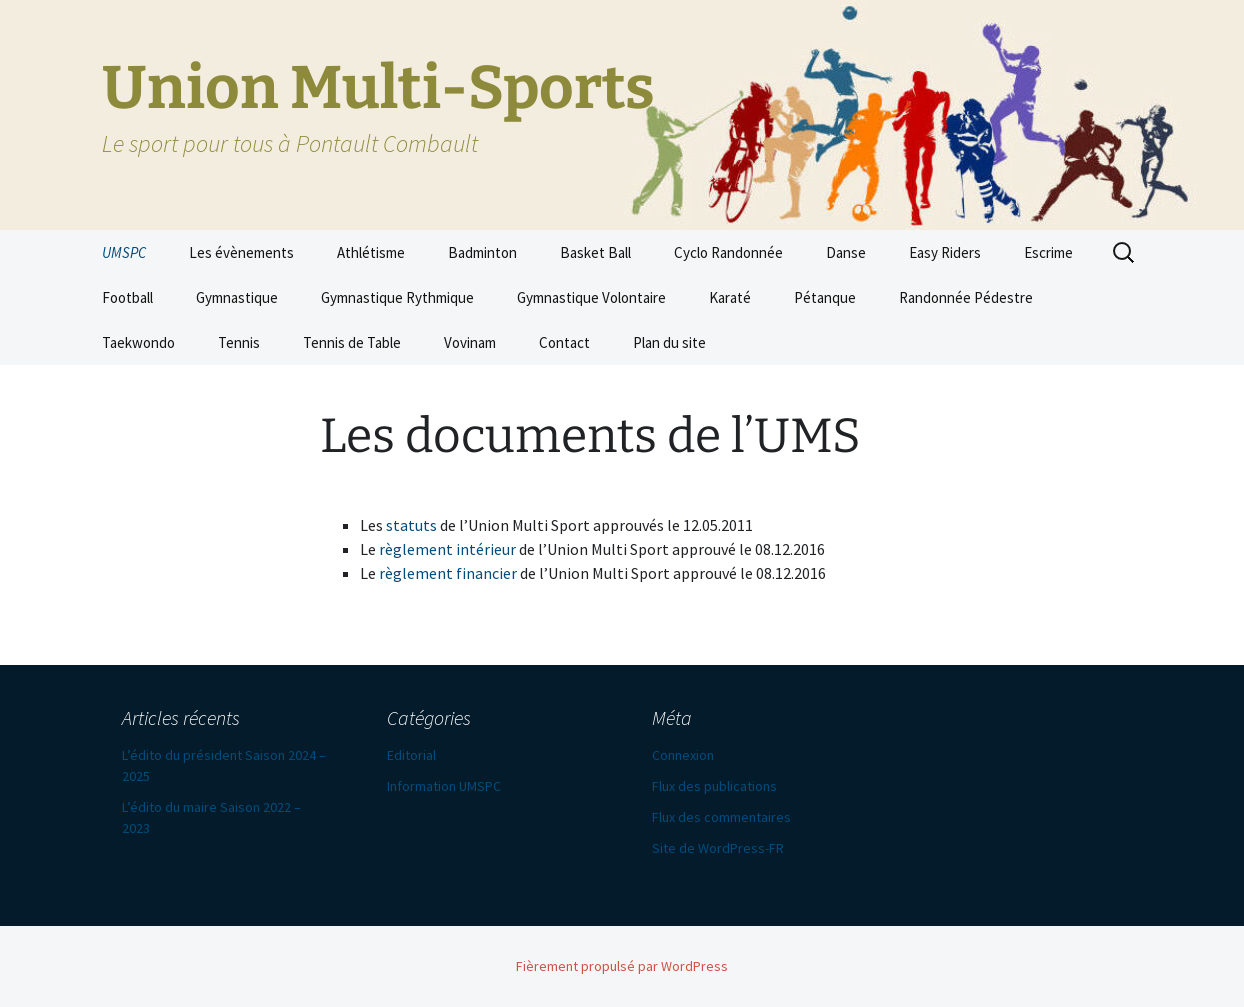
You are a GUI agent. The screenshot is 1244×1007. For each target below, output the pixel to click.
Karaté (730, 297)
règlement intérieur (447, 549)
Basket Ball (595, 252)
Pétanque (825, 297)
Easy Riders (945, 252)
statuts (411, 525)
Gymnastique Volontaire (591, 297)
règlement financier (448, 573)
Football (127, 297)
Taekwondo (138, 342)
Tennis (239, 342)
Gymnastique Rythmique (397, 297)
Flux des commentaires (721, 817)
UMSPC (124, 252)
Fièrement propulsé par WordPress (622, 966)
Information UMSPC (444, 786)
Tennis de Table (352, 342)
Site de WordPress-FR (718, 848)
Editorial (411, 755)
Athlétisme (371, 252)
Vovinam (470, 342)
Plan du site (669, 342)
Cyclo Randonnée (728, 252)
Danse (846, 252)
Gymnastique (237, 297)
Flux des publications (714, 786)
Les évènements (241, 252)
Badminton (482, 252)
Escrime (1048, 252)
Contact (564, 342)
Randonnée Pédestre (966, 297)
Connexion (683, 755)
